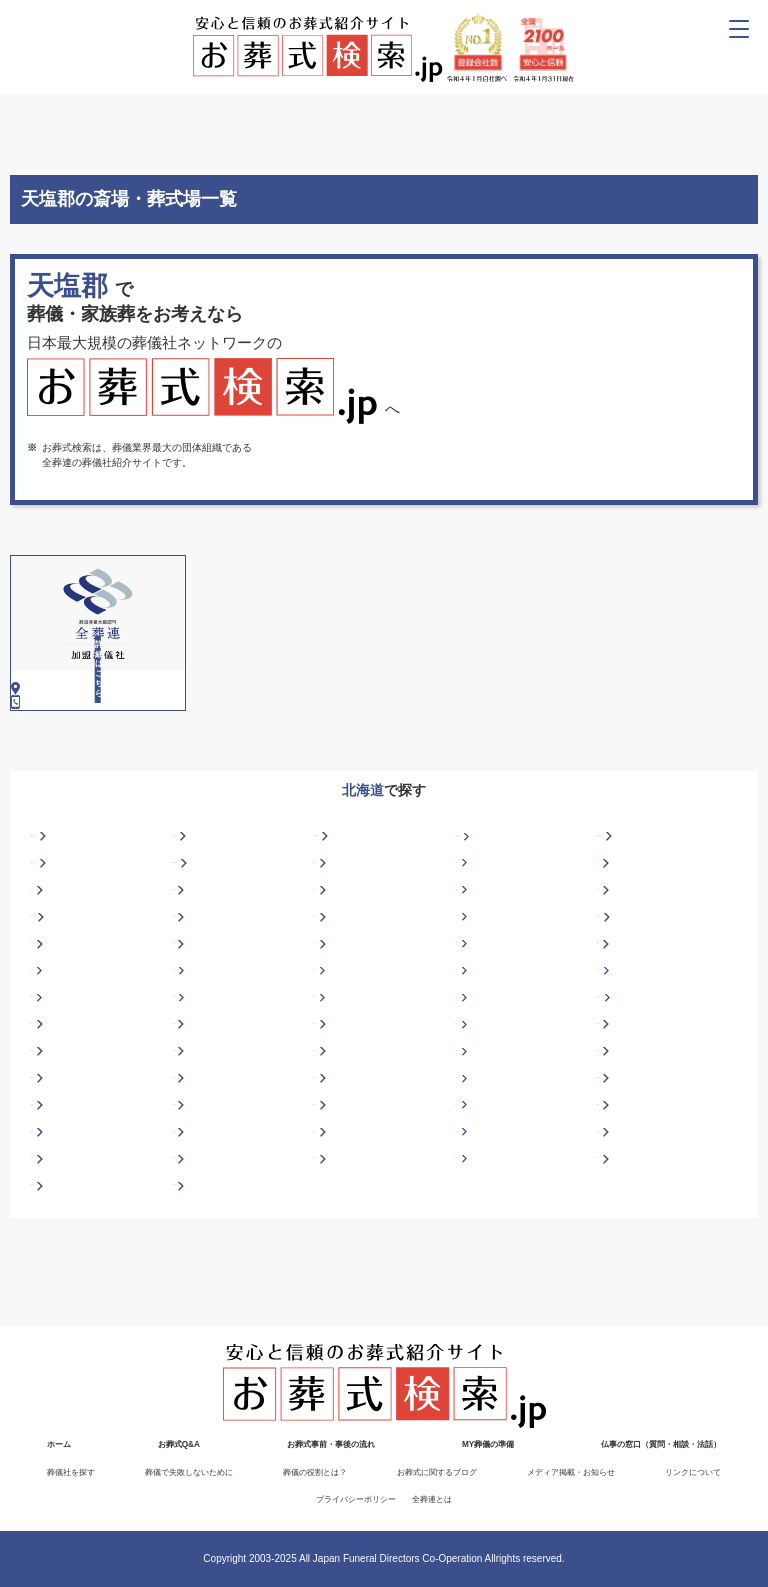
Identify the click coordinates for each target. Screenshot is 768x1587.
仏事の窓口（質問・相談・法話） (661, 1445)
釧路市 (187, 1008)
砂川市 (328, 1062)
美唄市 (187, 954)
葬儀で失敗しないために (189, 1472)
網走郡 (328, 1088)
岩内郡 (328, 1142)
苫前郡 (328, 1223)
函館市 (187, 981)
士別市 (187, 1062)
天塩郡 (611, 1196)
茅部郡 (45, 1169)
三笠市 (328, 1008)
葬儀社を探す (71, 1472)
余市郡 (611, 1223)
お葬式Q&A (179, 1445)
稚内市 (45, 1088)
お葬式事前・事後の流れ (331, 1445)
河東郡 (611, 1142)
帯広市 (470, 1035)
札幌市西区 (480, 900)
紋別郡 (328, 1169)
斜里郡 (45, 1196)
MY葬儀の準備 (488, 1445)
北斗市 (328, 981)
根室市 (187, 1035)
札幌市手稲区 (60, 927)
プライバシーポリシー (356, 1499)
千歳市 (328, 954)
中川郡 (470, 1169)
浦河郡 (470, 1223)
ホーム (59, 1445)
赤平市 (470, 927)
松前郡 (187, 1169)
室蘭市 (611, 1008)
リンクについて (693, 1472)
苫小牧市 (616, 1062)
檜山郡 (611, 1115)
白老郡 (328, 1196)
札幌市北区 (338, 900)
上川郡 (470, 1142)
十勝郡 (45, 1223)
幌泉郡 (45, 1142)
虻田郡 (470, 1088)
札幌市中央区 (60, 900)
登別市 (328, 1035)
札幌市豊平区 (202, 927)
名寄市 (45, 1035)
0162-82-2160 (57, 732)
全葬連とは (432, 1499)
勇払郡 (187, 1250)
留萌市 (45, 1062)
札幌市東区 (197, 900)
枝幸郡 (45, 1115)
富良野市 (50, 981)
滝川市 (470, 1062)
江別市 (470, 954)
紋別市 (470, 1008)
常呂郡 (187, 1223)
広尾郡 (470, 1115)
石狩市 (470, 981)
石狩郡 (187, 1142)
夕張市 (187, 1088)
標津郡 (187, 1196)
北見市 (45, 1008)
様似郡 (611, 1169)
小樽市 (611, 1035)
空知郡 (470, 1196)
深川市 (611, 954)
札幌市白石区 (626, 900)
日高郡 (328, 1115)
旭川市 (611, 927)
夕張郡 (45, 1250)
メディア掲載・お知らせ (571, 1472)
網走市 (328, 927)
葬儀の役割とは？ (315, 1472)
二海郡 (187, 1115)
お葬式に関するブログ (437, 1472)
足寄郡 (611, 1088)
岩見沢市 (616, 981)
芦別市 (45, 954)
